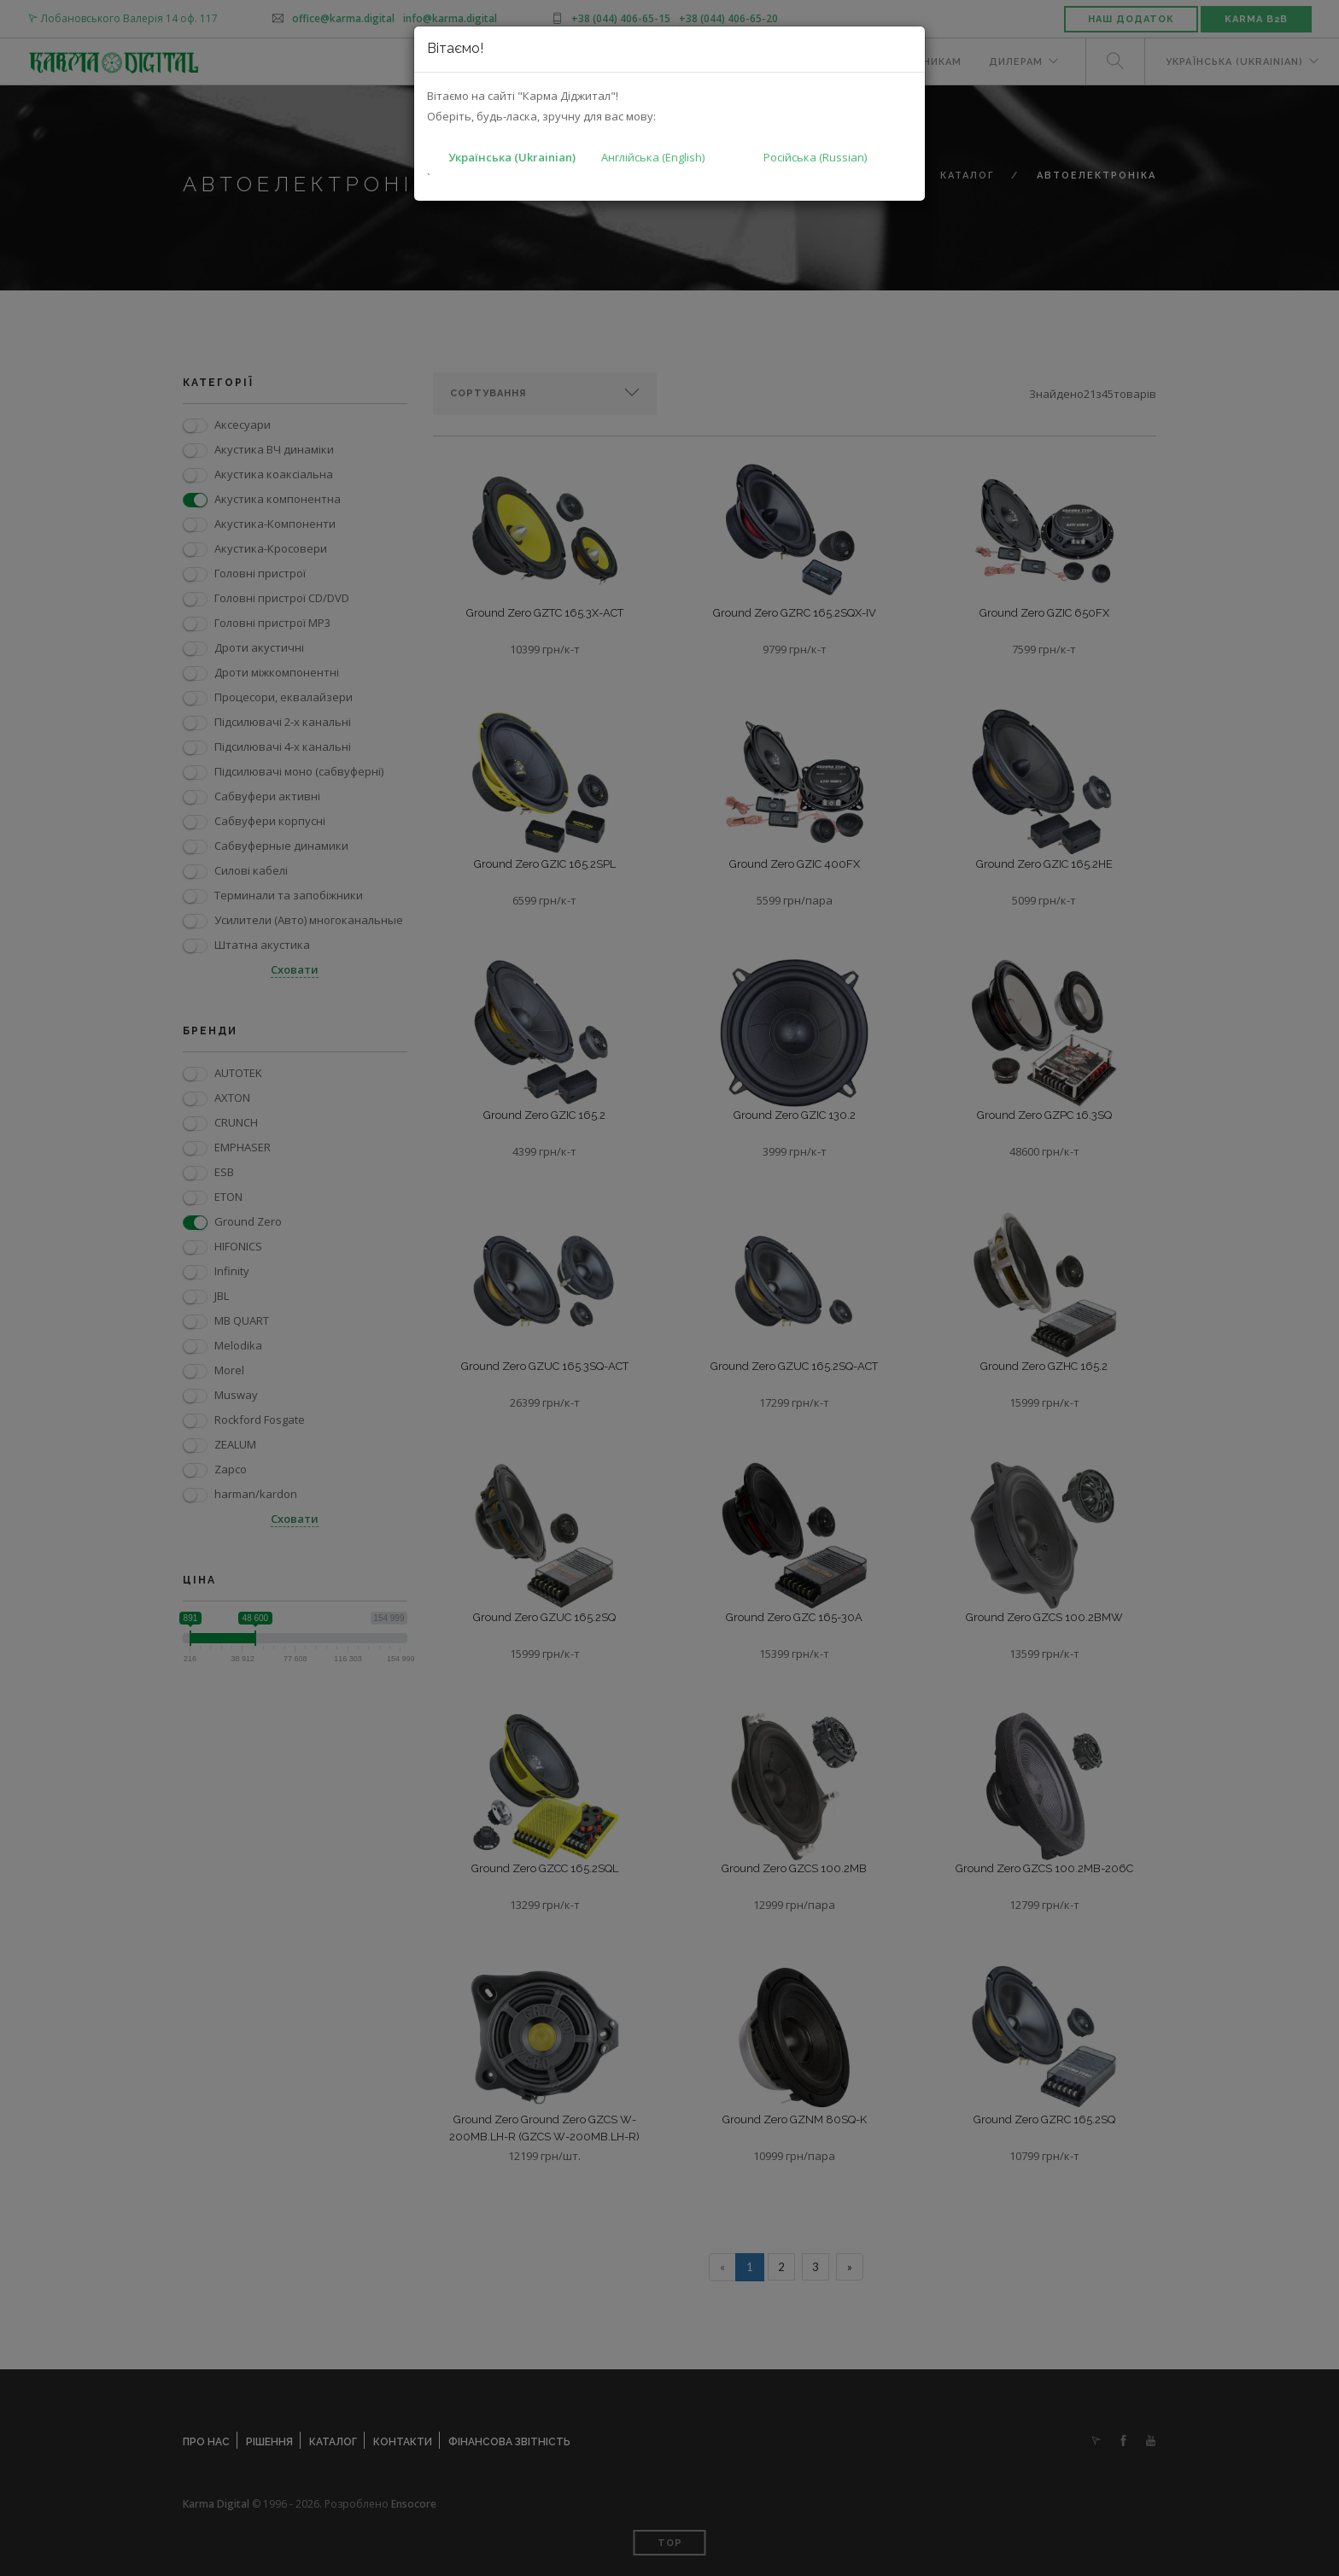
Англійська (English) (653, 157)
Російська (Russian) (815, 157)
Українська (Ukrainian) (512, 157)
